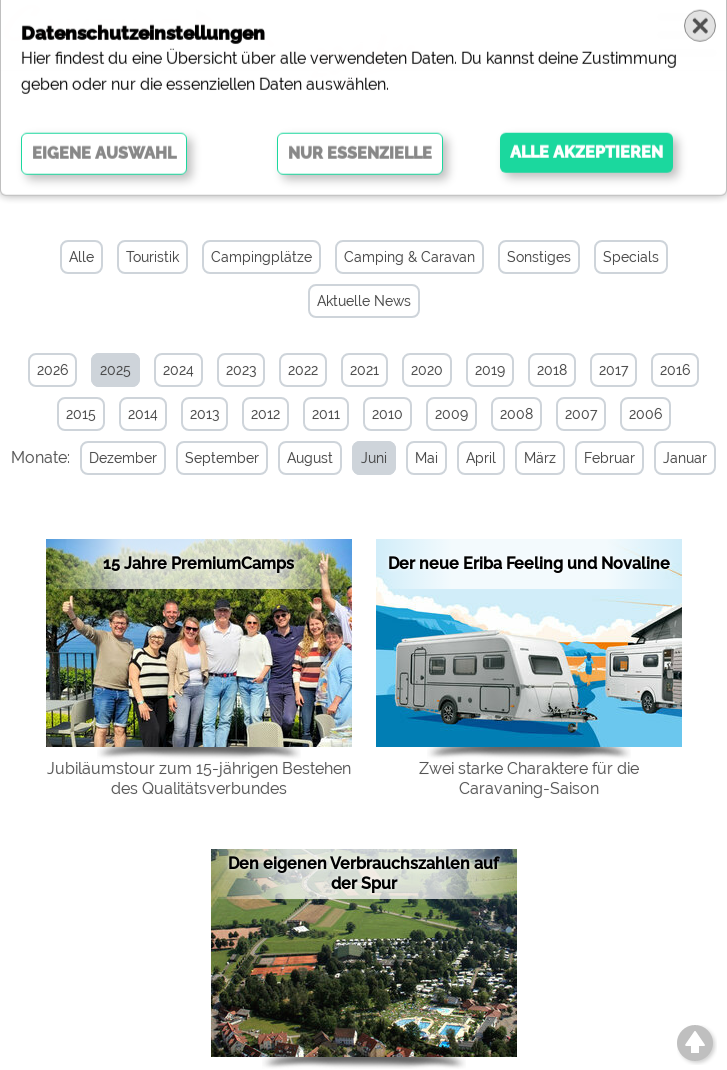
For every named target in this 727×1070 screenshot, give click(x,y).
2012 (265, 414)
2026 (52, 370)
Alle (81, 257)
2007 (581, 414)
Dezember (123, 458)
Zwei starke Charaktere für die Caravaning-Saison (529, 778)
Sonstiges (539, 257)
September (222, 458)
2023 (241, 370)
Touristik (152, 257)
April (481, 458)
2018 (552, 370)
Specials (631, 257)
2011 (326, 414)
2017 (613, 370)
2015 (81, 414)
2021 (364, 370)
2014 (143, 414)
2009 (451, 414)
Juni (374, 458)
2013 (204, 414)
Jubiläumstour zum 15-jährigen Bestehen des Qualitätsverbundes (199, 778)
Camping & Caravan (409, 257)
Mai (426, 458)
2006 (645, 414)
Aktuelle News (364, 301)
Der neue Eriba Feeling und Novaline (529, 563)
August (310, 458)
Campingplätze (261, 257)
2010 (387, 414)
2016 (675, 370)
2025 (115, 370)
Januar (685, 458)
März (540, 458)
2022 (303, 370)
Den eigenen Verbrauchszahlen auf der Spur (363, 873)
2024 (178, 370)
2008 (516, 414)
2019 (490, 370)
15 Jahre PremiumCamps (198, 563)
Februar (609, 458)
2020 (427, 370)
